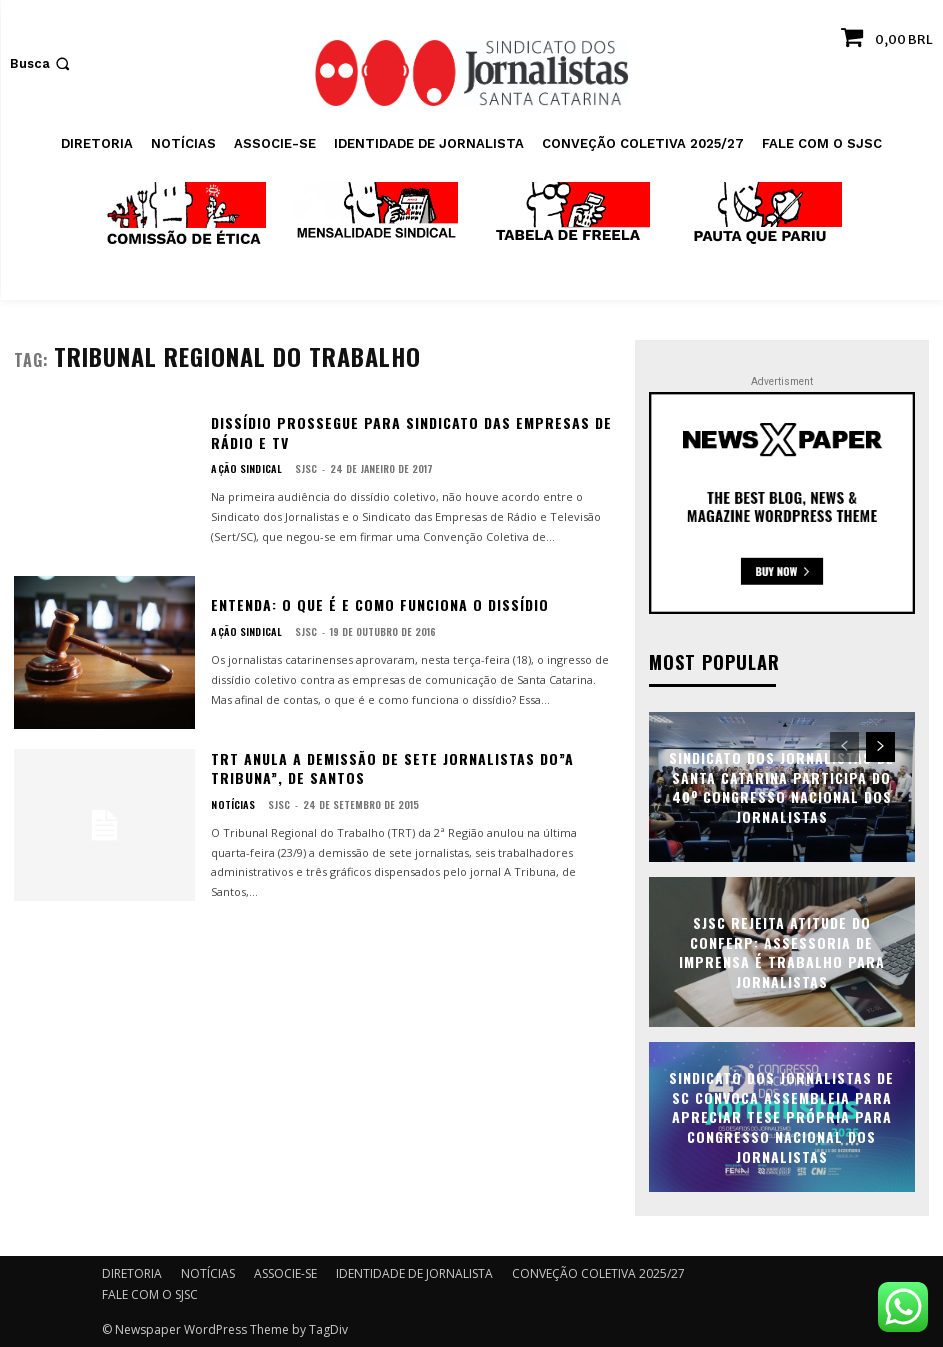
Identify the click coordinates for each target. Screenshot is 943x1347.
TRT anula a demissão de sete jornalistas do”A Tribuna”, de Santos (392, 768)
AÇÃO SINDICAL (243, 469)
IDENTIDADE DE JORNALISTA (414, 1272)
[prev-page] (844, 746)
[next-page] (880, 746)
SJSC (300, 468)
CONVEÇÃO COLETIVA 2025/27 (598, 1272)
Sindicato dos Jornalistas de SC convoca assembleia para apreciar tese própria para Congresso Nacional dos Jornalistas (781, 1115)
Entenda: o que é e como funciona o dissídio (380, 604)
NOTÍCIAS (231, 805)
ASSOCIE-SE (285, 1272)
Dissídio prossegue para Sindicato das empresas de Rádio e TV (411, 432)
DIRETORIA (132, 1272)
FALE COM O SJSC (150, 1293)
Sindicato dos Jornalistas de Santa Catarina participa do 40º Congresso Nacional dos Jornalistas (781, 786)
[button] (42, 63)
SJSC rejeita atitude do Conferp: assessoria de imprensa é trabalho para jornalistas (782, 951)
